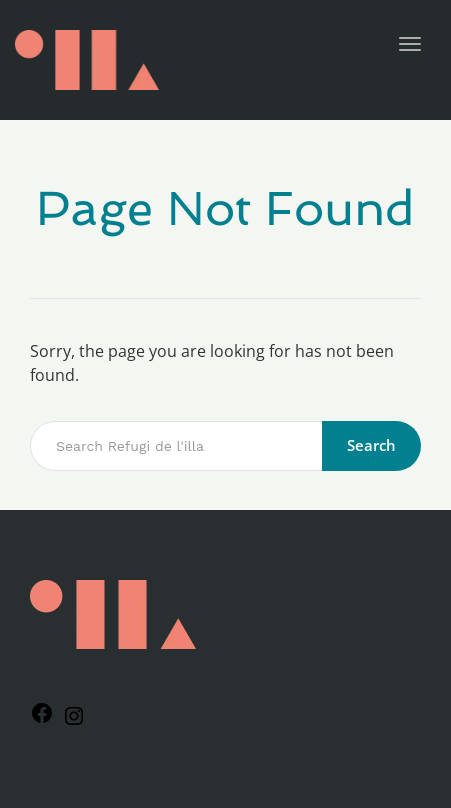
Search (371, 445)
